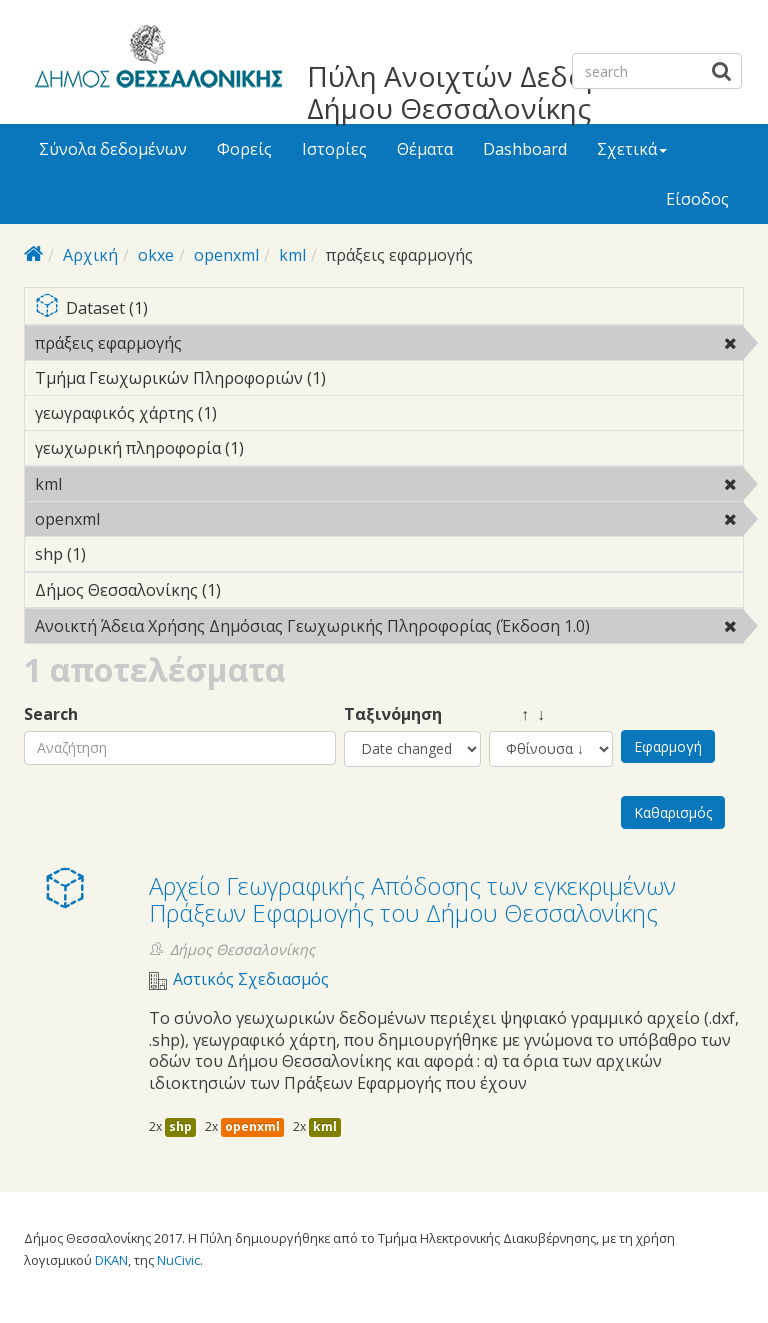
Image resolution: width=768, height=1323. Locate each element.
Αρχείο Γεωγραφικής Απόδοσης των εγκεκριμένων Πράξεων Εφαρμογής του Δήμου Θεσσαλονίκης (412, 898)
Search (51, 714)
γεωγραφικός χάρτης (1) (248, 413)
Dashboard (525, 149)
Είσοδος (697, 199)
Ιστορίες (334, 149)
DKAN (111, 1260)
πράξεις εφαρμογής (233, 343)
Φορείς (244, 149)
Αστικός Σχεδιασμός (251, 979)
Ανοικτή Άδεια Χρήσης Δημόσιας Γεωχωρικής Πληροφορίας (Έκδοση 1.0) (389, 629)
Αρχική (90, 255)
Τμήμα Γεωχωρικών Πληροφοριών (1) (357, 378)
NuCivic (178, 1260)
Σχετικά (632, 149)
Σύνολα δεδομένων (113, 149)
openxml (226, 255)
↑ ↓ (517, 714)
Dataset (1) (389, 309)
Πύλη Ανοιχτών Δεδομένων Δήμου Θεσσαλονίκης (488, 92)
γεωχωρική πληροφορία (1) (275, 448)
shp (180, 1126)
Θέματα (425, 149)
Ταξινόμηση (393, 714)
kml (292, 255)
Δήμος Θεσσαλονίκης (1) (252, 590)
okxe (156, 255)
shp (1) (117, 554)
